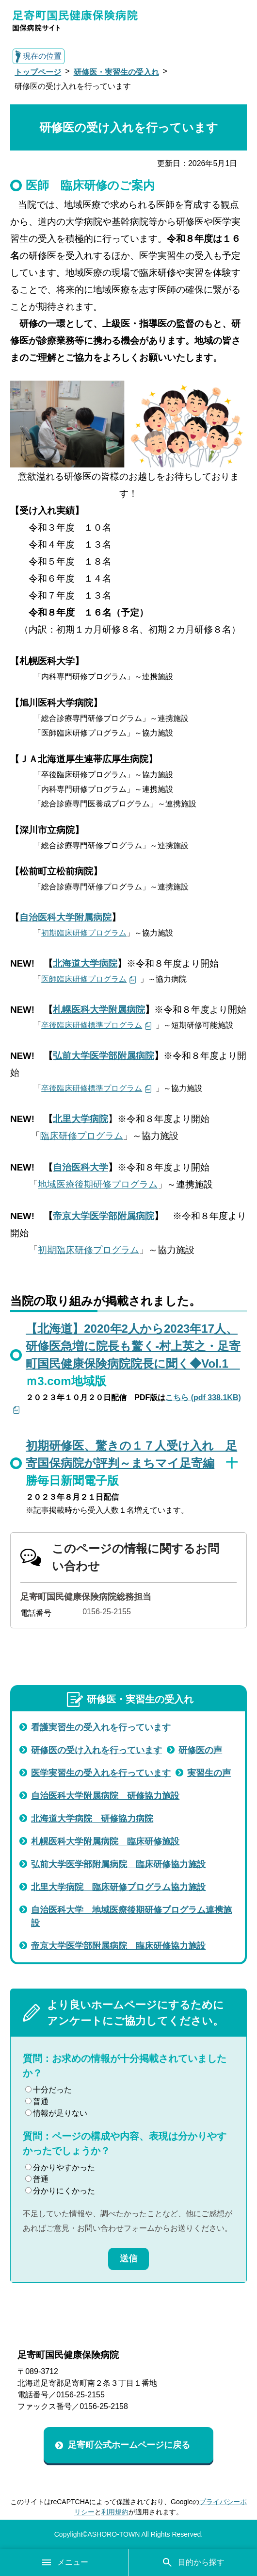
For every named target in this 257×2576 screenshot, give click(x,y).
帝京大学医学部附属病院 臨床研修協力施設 (118, 1946)
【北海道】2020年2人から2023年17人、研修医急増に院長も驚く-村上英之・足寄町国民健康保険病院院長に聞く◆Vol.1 (133, 1346)
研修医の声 (200, 1750)
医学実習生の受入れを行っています (101, 1773)
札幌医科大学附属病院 (99, 1009)
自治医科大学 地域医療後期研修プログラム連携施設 (131, 1916)
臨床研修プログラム (81, 1136)
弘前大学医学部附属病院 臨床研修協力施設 (118, 1864)
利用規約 (114, 2512)
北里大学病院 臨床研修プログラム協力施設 (118, 1887)
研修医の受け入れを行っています (96, 1750)
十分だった (48, 2090)
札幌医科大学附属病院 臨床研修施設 (105, 1841)
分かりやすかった (60, 2167)
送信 (128, 2258)
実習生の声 (209, 1773)
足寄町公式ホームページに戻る (129, 2445)
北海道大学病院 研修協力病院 (92, 1818)
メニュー (64, 2562)
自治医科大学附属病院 (65, 917)
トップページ (38, 72)
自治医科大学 (80, 1167)
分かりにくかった (60, 2191)
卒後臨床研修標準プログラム (91, 1025)
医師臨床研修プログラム (84, 979)
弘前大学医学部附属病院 (103, 1056)
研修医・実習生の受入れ (116, 72)
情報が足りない (56, 2113)
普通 (36, 2101)
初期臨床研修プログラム (84, 933)
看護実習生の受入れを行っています (101, 1727)
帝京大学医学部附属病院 (103, 1216)
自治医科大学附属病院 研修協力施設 (105, 1796)
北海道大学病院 (85, 963)
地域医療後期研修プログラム (98, 1184)
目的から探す (193, 2562)
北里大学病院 (80, 1119)
